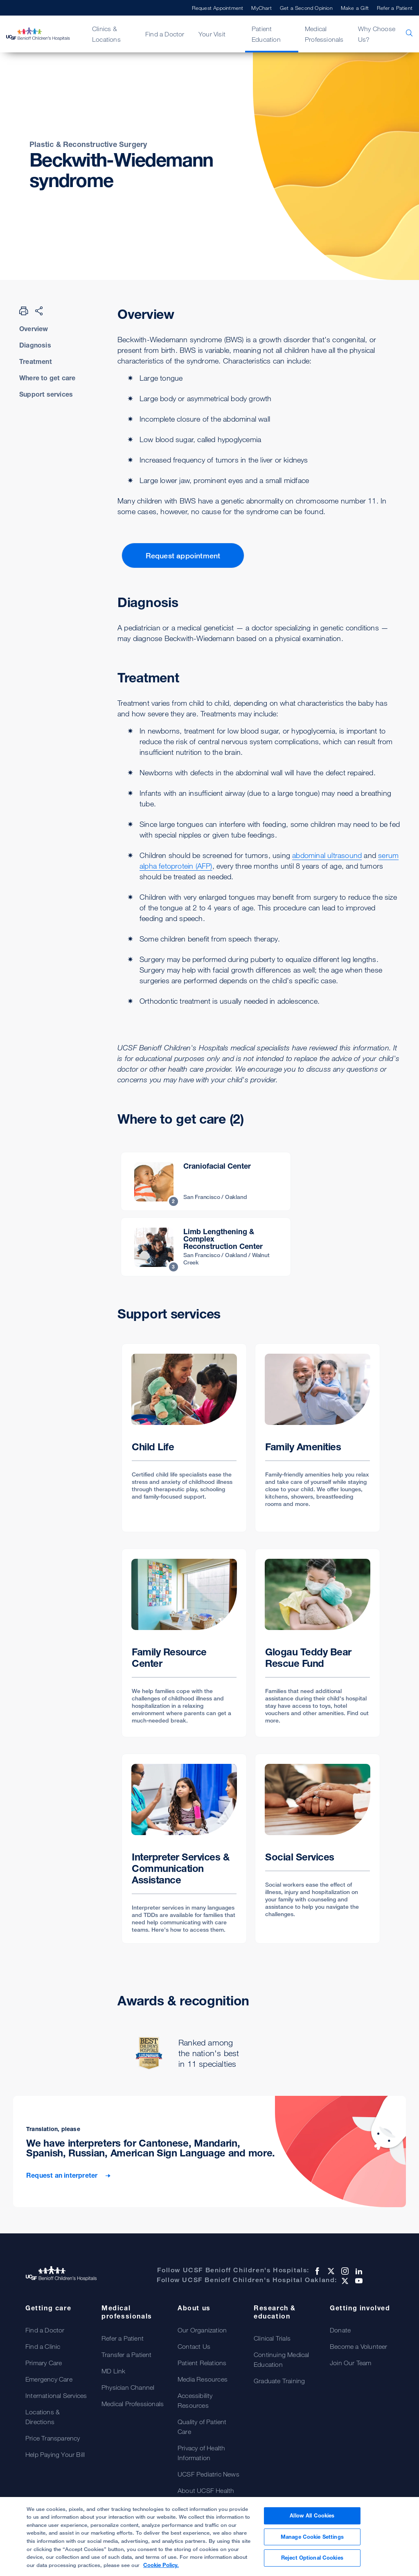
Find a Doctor (165, 34)
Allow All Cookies (312, 2522)
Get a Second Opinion (306, 8)
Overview (33, 329)
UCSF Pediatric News (208, 2474)
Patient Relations (202, 2362)
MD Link (113, 2371)
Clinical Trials (272, 2338)
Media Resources (203, 2379)
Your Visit (211, 34)
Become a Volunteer (358, 2346)
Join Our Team (351, 2362)
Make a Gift (355, 8)
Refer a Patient (394, 8)
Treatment (35, 361)
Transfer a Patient (126, 2354)
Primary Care (43, 2362)
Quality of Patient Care (202, 2426)
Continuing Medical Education (281, 2359)
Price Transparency (52, 2438)
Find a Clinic (43, 2346)
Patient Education (266, 34)
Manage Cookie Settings (312, 2543)
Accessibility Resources (195, 2400)
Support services (46, 394)
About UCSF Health (206, 2490)
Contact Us (194, 2346)
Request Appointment (217, 8)
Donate (340, 2330)
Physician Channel (127, 2387)
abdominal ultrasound (327, 855)
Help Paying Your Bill (55, 2454)
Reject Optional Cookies (312, 2564)
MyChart (261, 8)
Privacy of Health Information (201, 2452)
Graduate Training (279, 2380)
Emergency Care (48, 2379)
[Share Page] (38, 310)
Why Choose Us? (376, 34)
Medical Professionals (324, 34)
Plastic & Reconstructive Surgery (88, 144)
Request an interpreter (62, 2175)
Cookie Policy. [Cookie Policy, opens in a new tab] (161, 2571)
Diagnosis (35, 345)
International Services (56, 2395)
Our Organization (202, 2330)
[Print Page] (23, 310)
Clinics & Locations (106, 34)
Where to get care (47, 378)
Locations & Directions (42, 2416)
